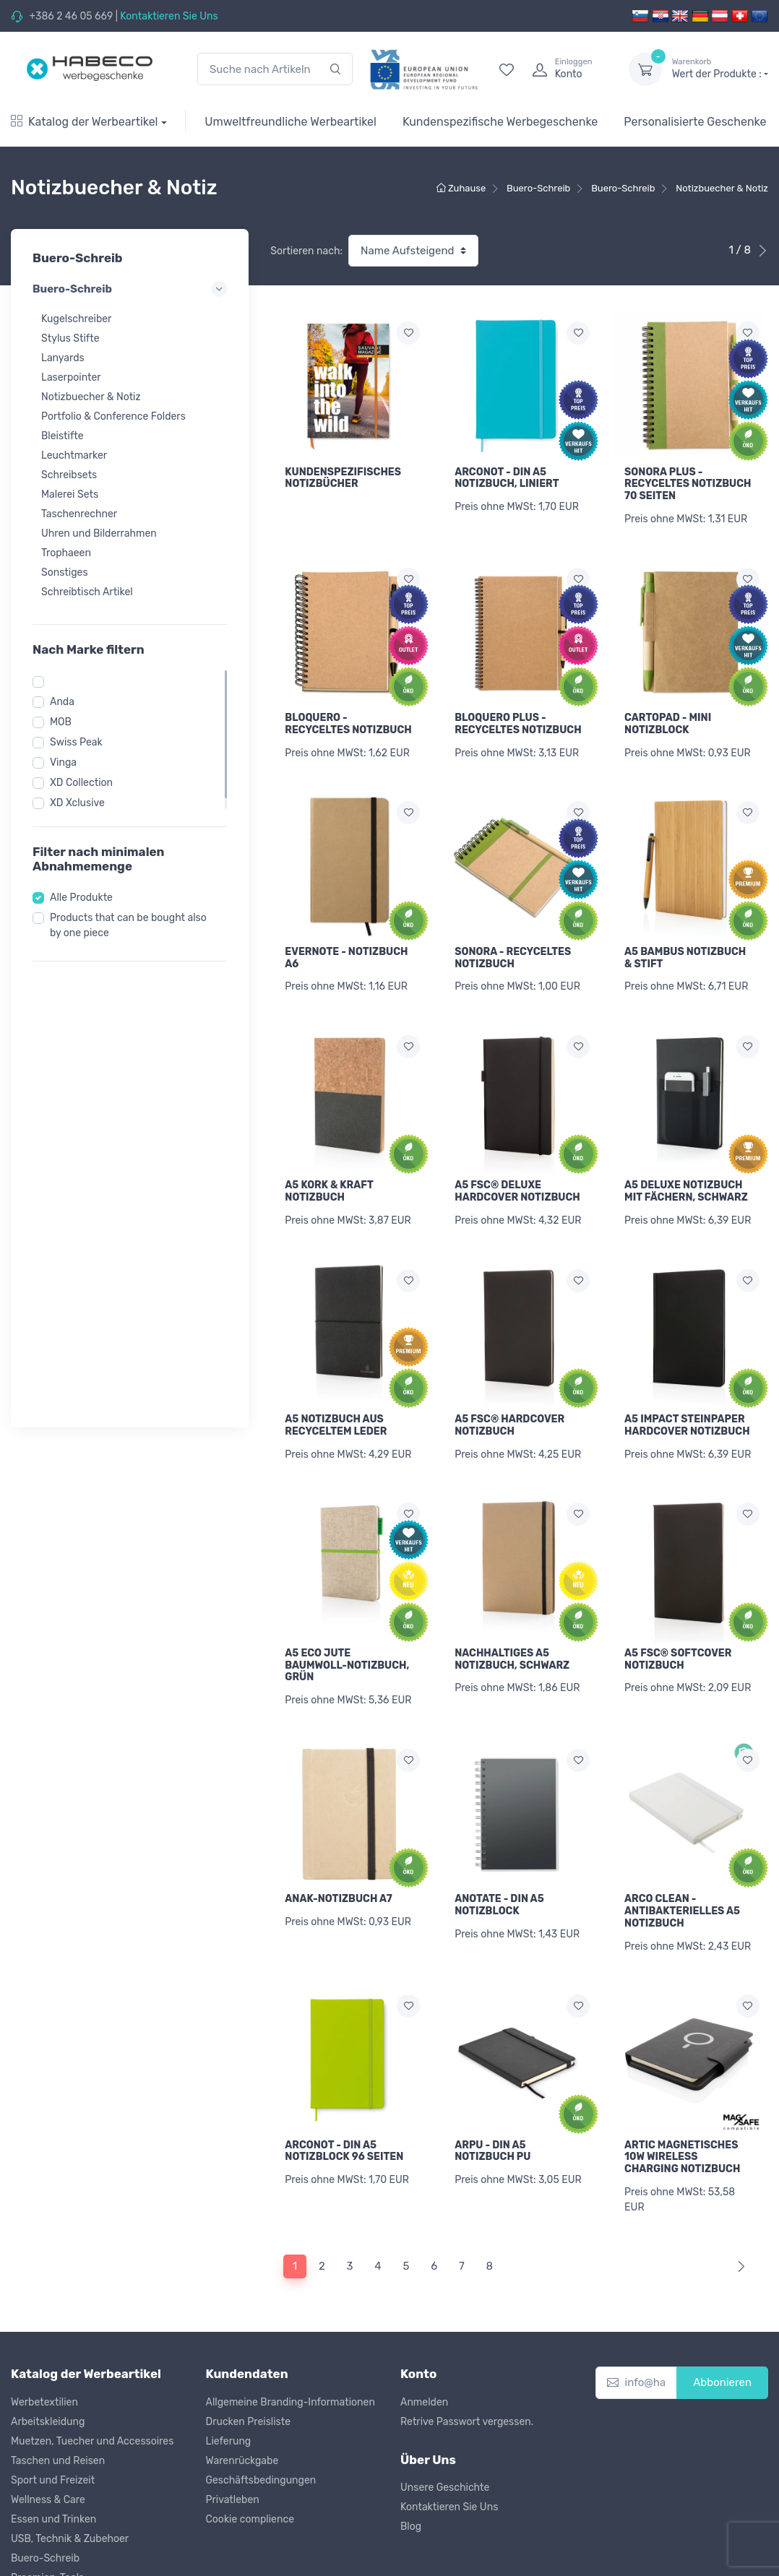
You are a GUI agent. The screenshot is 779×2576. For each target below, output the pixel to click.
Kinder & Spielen (49, 2524)
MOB (61, 722)
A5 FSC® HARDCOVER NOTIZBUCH (509, 1389)
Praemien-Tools (47, 2505)
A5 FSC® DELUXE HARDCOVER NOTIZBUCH (517, 1164)
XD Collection (81, 783)
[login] (567, 69)
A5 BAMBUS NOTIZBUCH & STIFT (685, 940)
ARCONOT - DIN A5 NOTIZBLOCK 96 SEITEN (344, 2087)
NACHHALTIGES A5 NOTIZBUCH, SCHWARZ (512, 1614)
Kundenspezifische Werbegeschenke (500, 122)
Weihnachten (41, 2544)
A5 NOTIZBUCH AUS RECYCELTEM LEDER (336, 1389)
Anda (62, 702)
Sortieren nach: (306, 251)
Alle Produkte (81, 897)
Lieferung (228, 2368)
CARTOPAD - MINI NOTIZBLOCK (667, 714)
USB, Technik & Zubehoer (70, 2466)
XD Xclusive (77, 803)
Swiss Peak (76, 742)
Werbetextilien (44, 2329)
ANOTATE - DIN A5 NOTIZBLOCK (499, 1850)
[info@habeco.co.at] (636, 2310)
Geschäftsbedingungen (261, 2407)
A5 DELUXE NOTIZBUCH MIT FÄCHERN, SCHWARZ (686, 1164)
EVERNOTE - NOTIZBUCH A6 (346, 940)
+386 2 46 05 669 (71, 16)
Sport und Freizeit (53, 2407)
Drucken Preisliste (248, 2349)
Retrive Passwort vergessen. (466, 2349)
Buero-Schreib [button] (130, 289)
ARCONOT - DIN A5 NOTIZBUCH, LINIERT (507, 478)
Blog (410, 2453)
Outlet (25, 2563)
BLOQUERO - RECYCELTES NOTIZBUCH (348, 714)
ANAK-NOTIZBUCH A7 (338, 1844)
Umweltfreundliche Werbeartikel (290, 122)
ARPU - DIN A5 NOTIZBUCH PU (492, 2087)
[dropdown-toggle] (645, 69)
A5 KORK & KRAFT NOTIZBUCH (329, 1164)
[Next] (738, 2193)
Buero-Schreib (45, 2485)
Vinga (63, 762)
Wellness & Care (48, 2427)
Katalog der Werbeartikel (84, 122)
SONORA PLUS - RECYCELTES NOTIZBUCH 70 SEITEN (687, 484)
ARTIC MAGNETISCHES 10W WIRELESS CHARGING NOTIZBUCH (682, 2093)
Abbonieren (722, 2310)
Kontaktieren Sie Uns (169, 16)
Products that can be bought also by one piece (128, 925)
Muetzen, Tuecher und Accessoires (92, 2368)
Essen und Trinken (53, 2446)
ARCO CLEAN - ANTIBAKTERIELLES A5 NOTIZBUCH (682, 1856)
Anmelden (424, 2329)
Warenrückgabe (242, 2388)
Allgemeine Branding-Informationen (290, 2329)
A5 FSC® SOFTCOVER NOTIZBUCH (677, 1614)
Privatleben (232, 2427)
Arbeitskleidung (48, 2349)
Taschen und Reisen (58, 2388)
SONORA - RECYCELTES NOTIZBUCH (513, 940)
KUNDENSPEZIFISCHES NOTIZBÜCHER (343, 478)
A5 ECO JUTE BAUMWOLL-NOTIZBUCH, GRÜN (347, 1620)
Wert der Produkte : (720, 68)
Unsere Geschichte (444, 2414)
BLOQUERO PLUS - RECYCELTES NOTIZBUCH (518, 714)
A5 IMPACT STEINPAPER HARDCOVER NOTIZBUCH (687, 1389)
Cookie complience (250, 2446)
